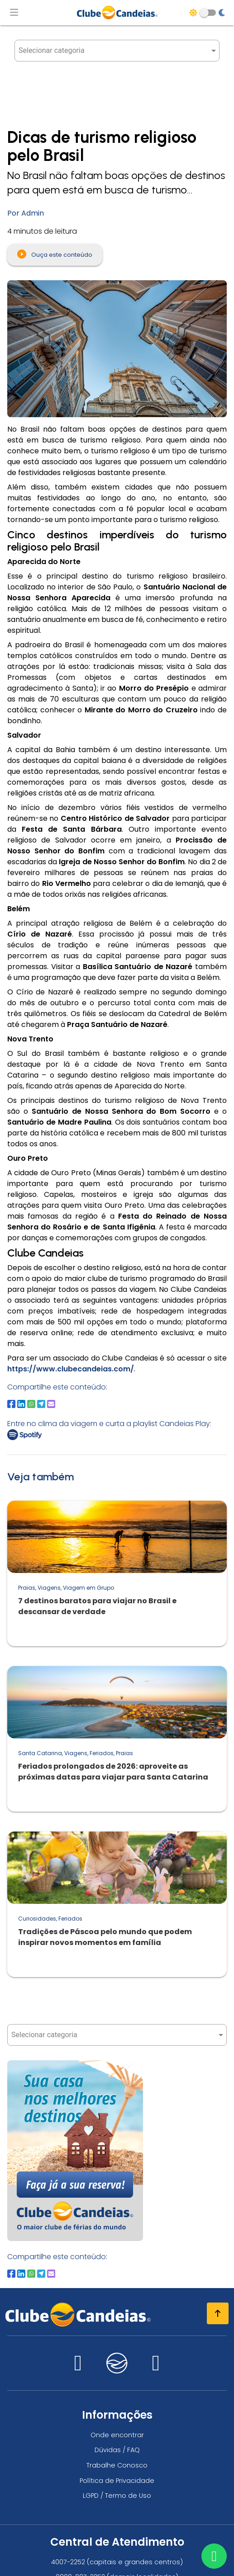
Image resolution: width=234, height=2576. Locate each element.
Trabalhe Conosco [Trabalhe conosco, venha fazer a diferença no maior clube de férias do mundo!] (117, 2465)
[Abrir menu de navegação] (14, 12)
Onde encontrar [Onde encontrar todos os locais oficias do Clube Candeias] (117, 2434)
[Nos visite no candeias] (117, 2363)
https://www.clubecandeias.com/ (70, 1369)
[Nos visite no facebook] (156, 2368)
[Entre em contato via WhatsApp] (214, 2556)
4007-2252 (68, 2562)
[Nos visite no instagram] (78, 2368)
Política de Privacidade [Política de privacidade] (117, 2480)
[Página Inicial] (117, 12)
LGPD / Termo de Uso (117, 2495)
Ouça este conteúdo (54, 254)
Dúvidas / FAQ (117, 2449)
